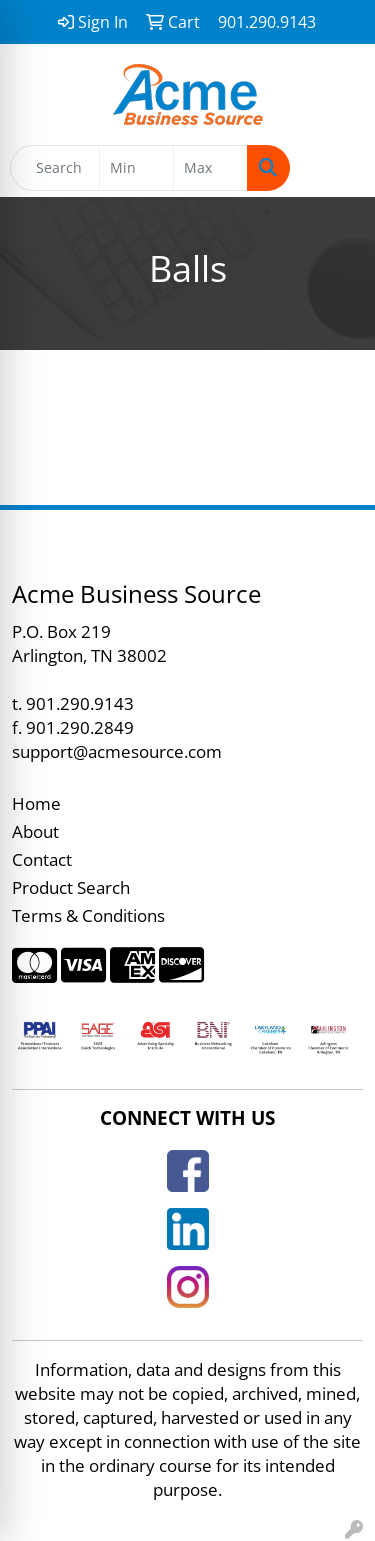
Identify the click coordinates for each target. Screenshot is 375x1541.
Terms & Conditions (88, 915)
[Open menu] (335, 168)
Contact (42, 859)
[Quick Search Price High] (210, 168)
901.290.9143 (80, 703)
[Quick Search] (55, 168)
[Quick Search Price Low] (136, 168)
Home (36, 803)
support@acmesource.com (117, 751)
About (35, 831)
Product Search (71, 887)
